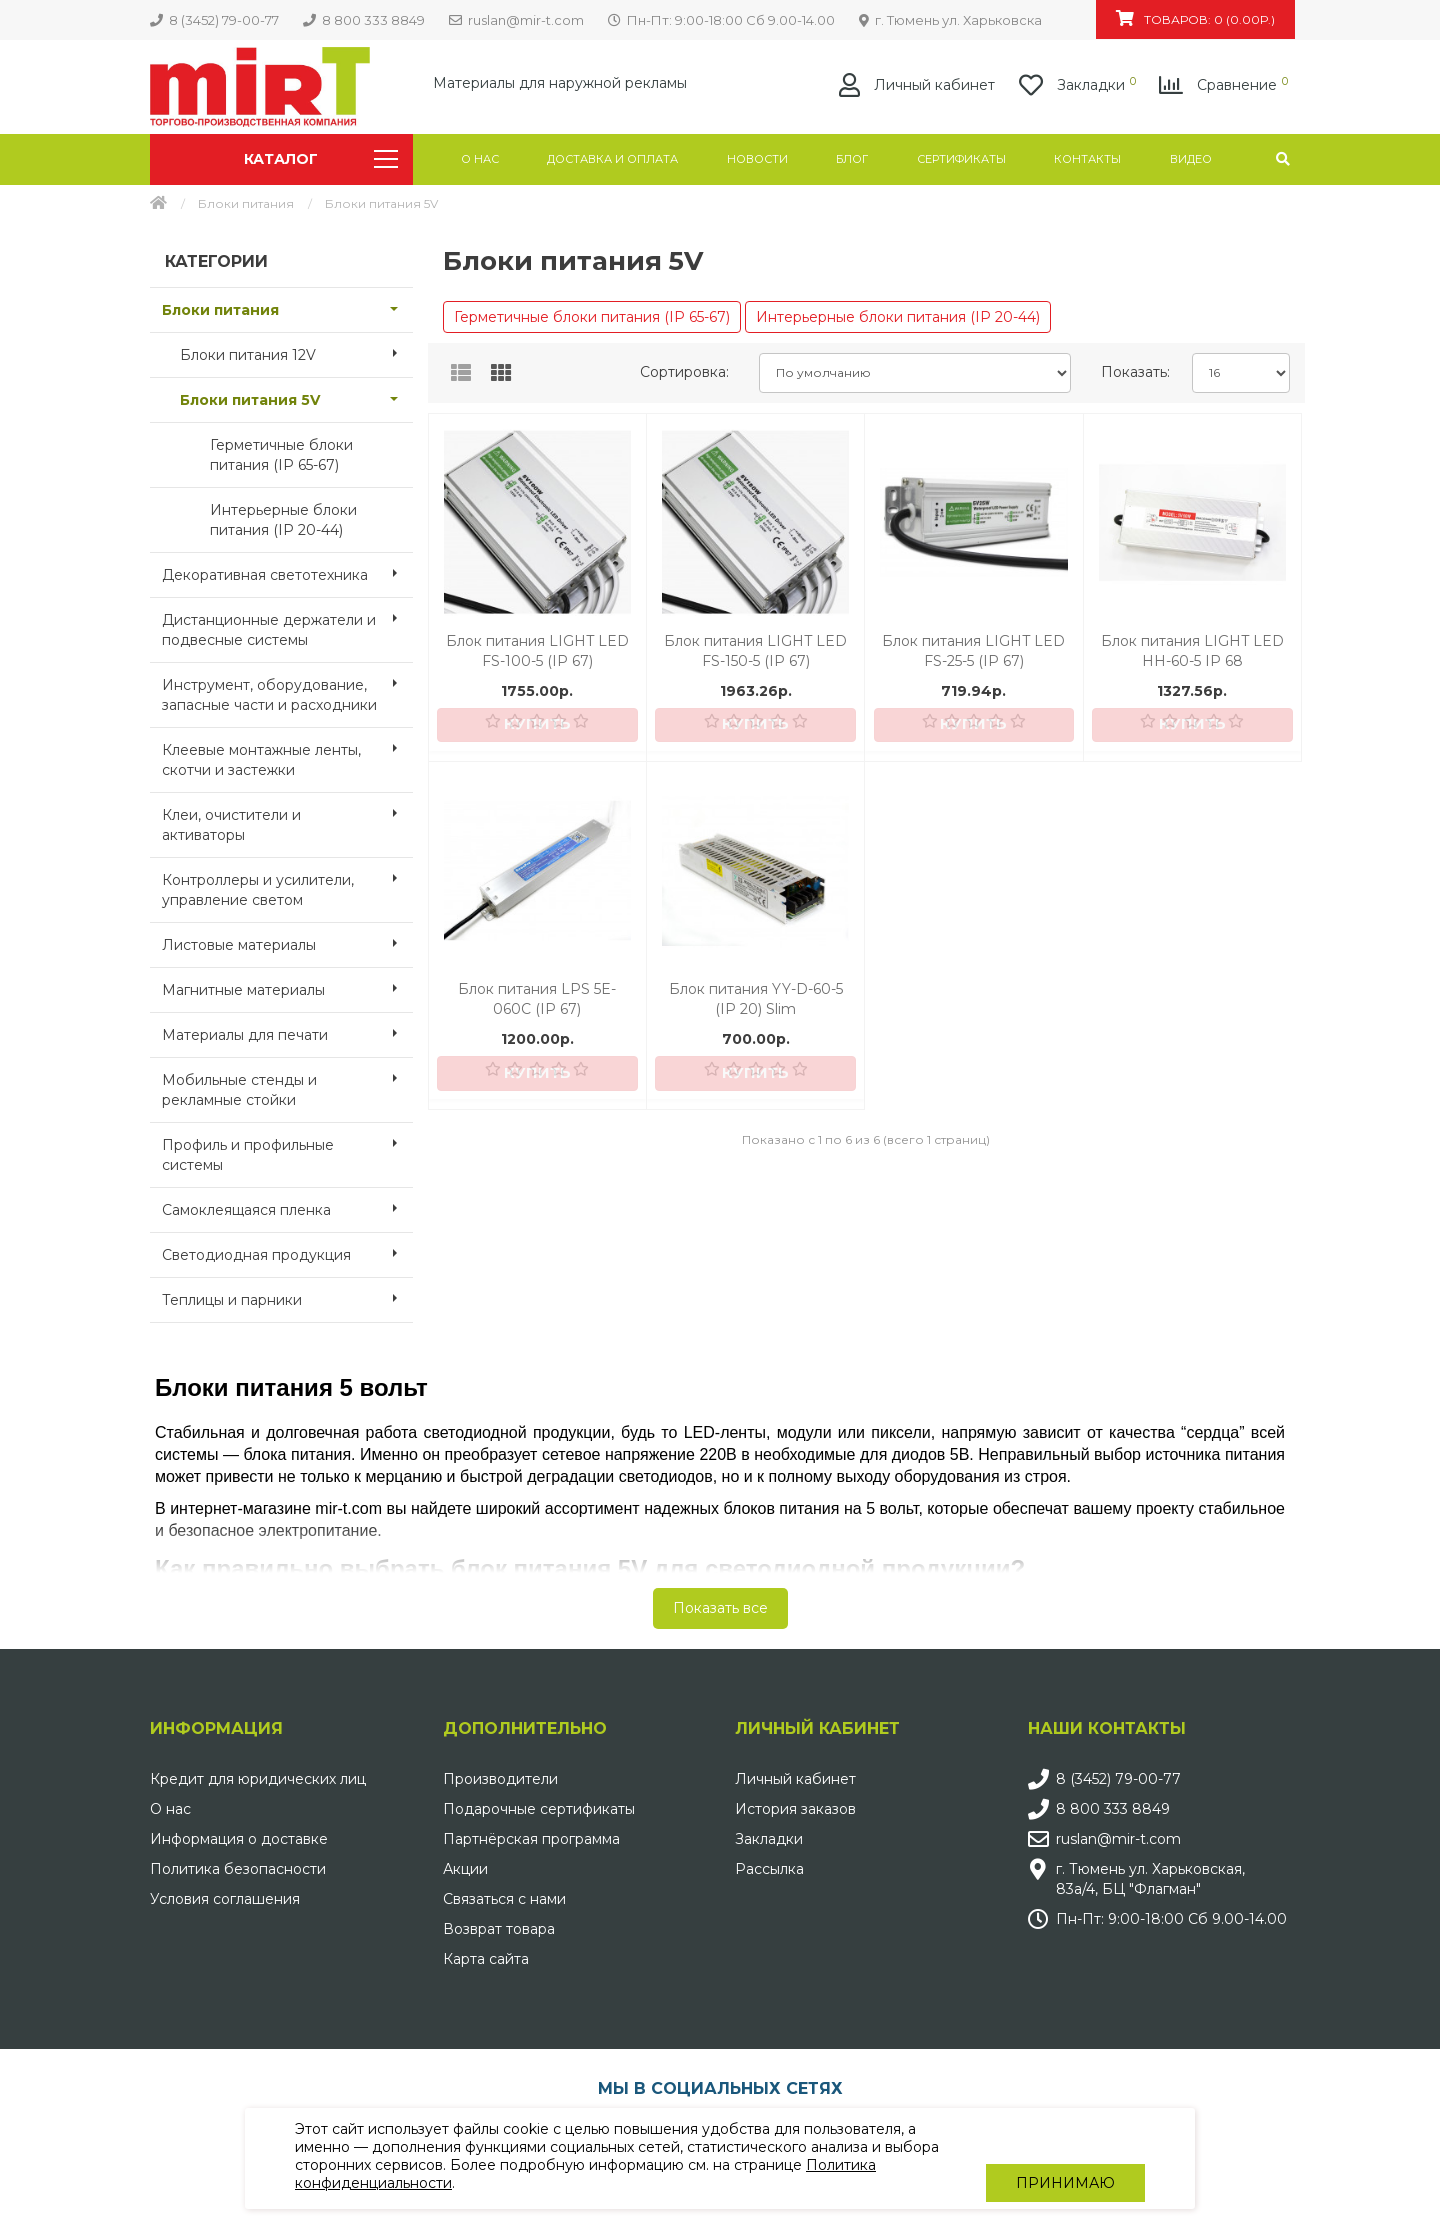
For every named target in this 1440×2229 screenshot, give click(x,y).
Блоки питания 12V (296, 353)
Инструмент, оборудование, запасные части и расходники (287, 689)
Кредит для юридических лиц (258, 1779)
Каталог (320, 159)
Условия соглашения (225, 1899)
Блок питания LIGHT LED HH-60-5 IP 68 (1192, 651)
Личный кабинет (795, 1779)
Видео (1191, 159)
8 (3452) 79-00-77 (1118, 1779)
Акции (465, 1869)
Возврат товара (499, 1929)
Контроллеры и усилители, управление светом (287, 884)
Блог (852, 159)
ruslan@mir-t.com (1118, 1839)
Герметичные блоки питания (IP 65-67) (281, 455)
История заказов (795, 1809)
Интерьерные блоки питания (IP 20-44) (283, 520)
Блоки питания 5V (296, 398)
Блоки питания (246, 203)
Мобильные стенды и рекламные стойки (287, 1084)
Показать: (1135, 372)
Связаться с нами (504, 1899)
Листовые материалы (287, 943)
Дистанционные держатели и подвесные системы (287, 624)
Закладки (769, 1839)
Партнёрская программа (531, 1839)
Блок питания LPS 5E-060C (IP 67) (537, 999)
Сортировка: (684, 372)
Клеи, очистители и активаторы (287, 819)
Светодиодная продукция (287, 1253)
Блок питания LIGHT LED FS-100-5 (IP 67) (537, 651)
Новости (757, 159)
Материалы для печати (287, 1033)
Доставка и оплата (612, 159)
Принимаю (1065, 2159)
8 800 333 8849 (1113, 1809)
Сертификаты (961, 159)
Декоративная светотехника (287, 573)
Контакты (1087, 159)
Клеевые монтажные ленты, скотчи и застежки (287, 754)
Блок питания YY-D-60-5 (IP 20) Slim (756, 999)
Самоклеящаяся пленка (287, 1208)
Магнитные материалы (287, 988)
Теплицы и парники (287, 1298)
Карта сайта (486, 1959)
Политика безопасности (238, 1869)
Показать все (720, 1608)
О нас (480, 159)
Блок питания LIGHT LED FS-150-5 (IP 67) (755, 651)
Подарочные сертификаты (539, 1809)
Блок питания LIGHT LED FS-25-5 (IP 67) (973, 651)
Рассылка (769, 1869)
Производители (500, 1779)
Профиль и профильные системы (287, 1149)
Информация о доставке (239, 1839)
